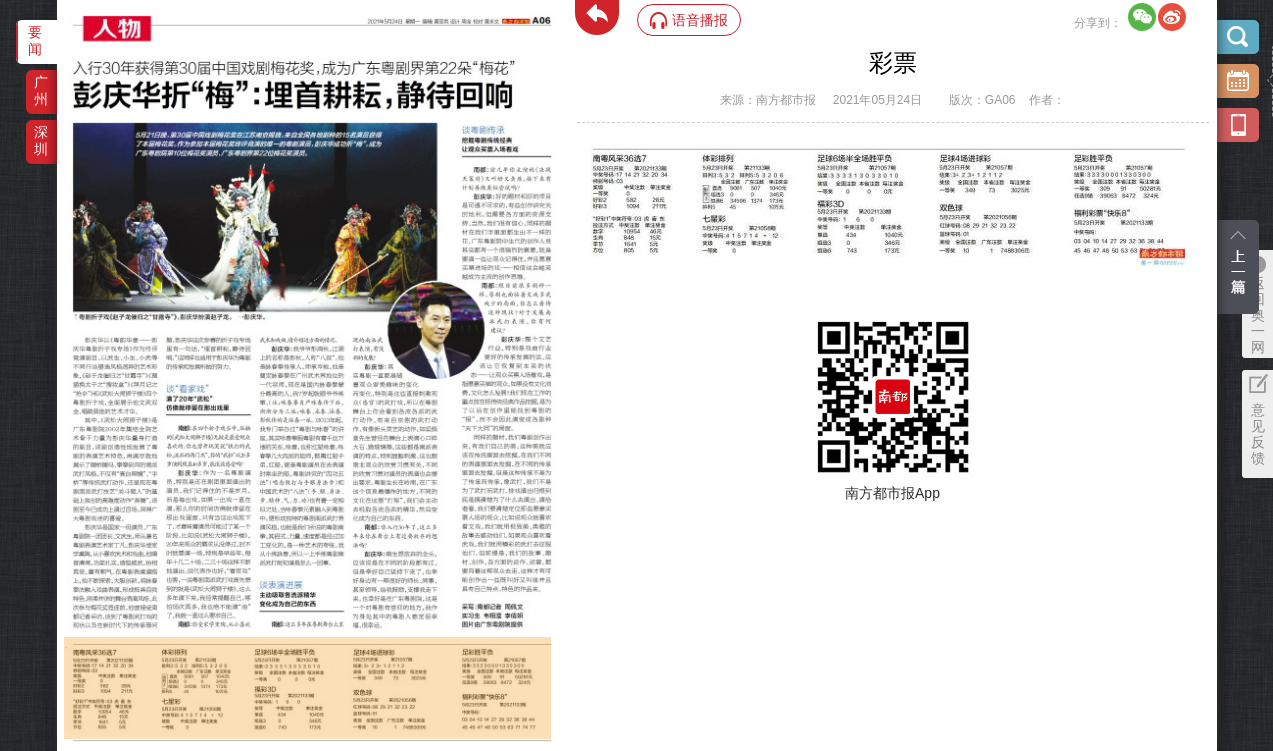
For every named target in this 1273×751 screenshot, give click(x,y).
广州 (41, 90)
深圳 (41, 140)
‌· (66, 647)
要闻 (35, 40)
